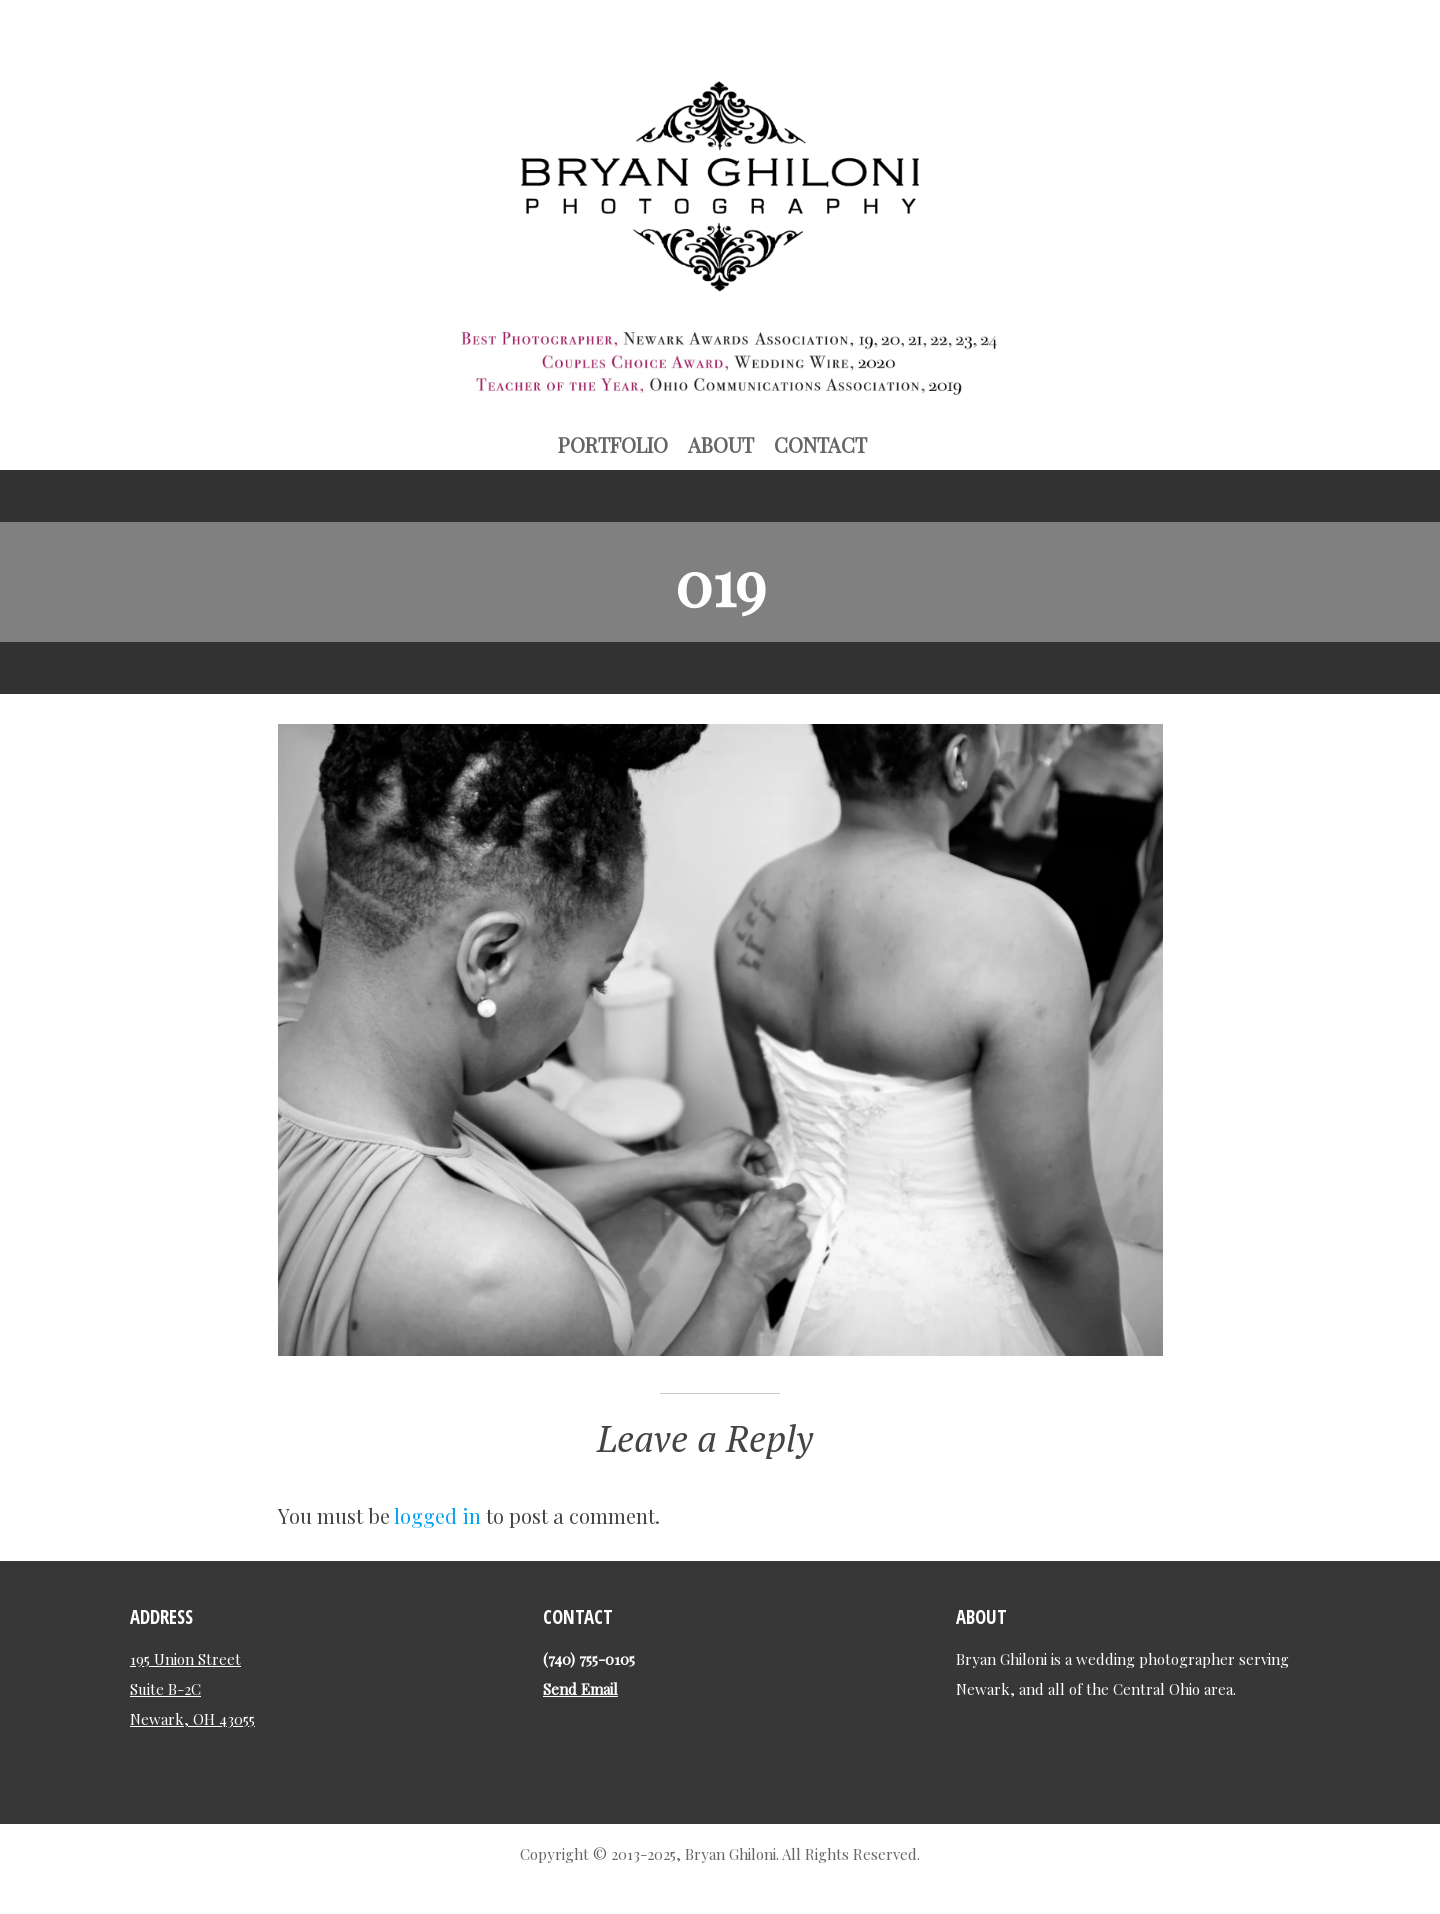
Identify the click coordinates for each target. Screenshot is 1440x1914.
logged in (437, 1515)
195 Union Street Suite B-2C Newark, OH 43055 (192, 1689)
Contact (820, 444)
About (721, 444)
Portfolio (613, 444)
